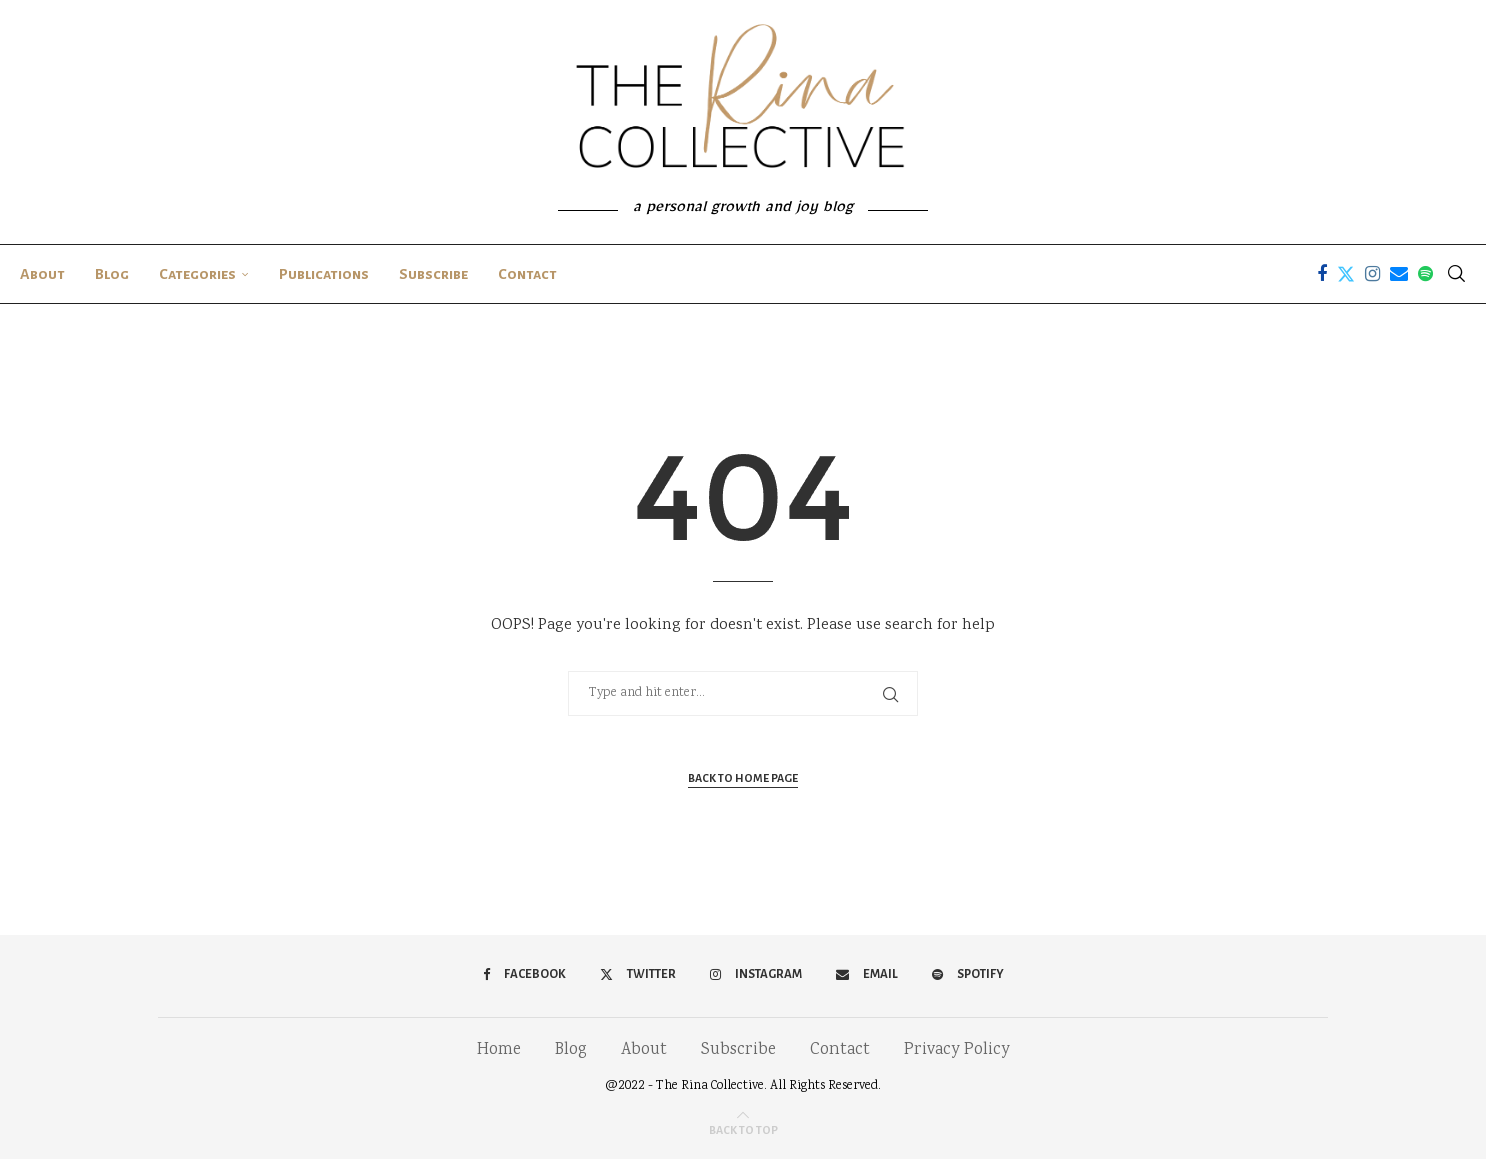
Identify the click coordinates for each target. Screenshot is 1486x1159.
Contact (527, 274)
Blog (112, 274)
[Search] (1456, 274)
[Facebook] (1322, 274)
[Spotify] (1425, 274)
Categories (197, 274)
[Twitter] (1346, 274)
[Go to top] (743, 1131)
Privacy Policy (956, 1050)
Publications (324, 274)
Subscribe (433, 274)
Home (499, 1050)
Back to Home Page (743, 778)
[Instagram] (1372, 274)
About (42, 274)
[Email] (1399, 274)
